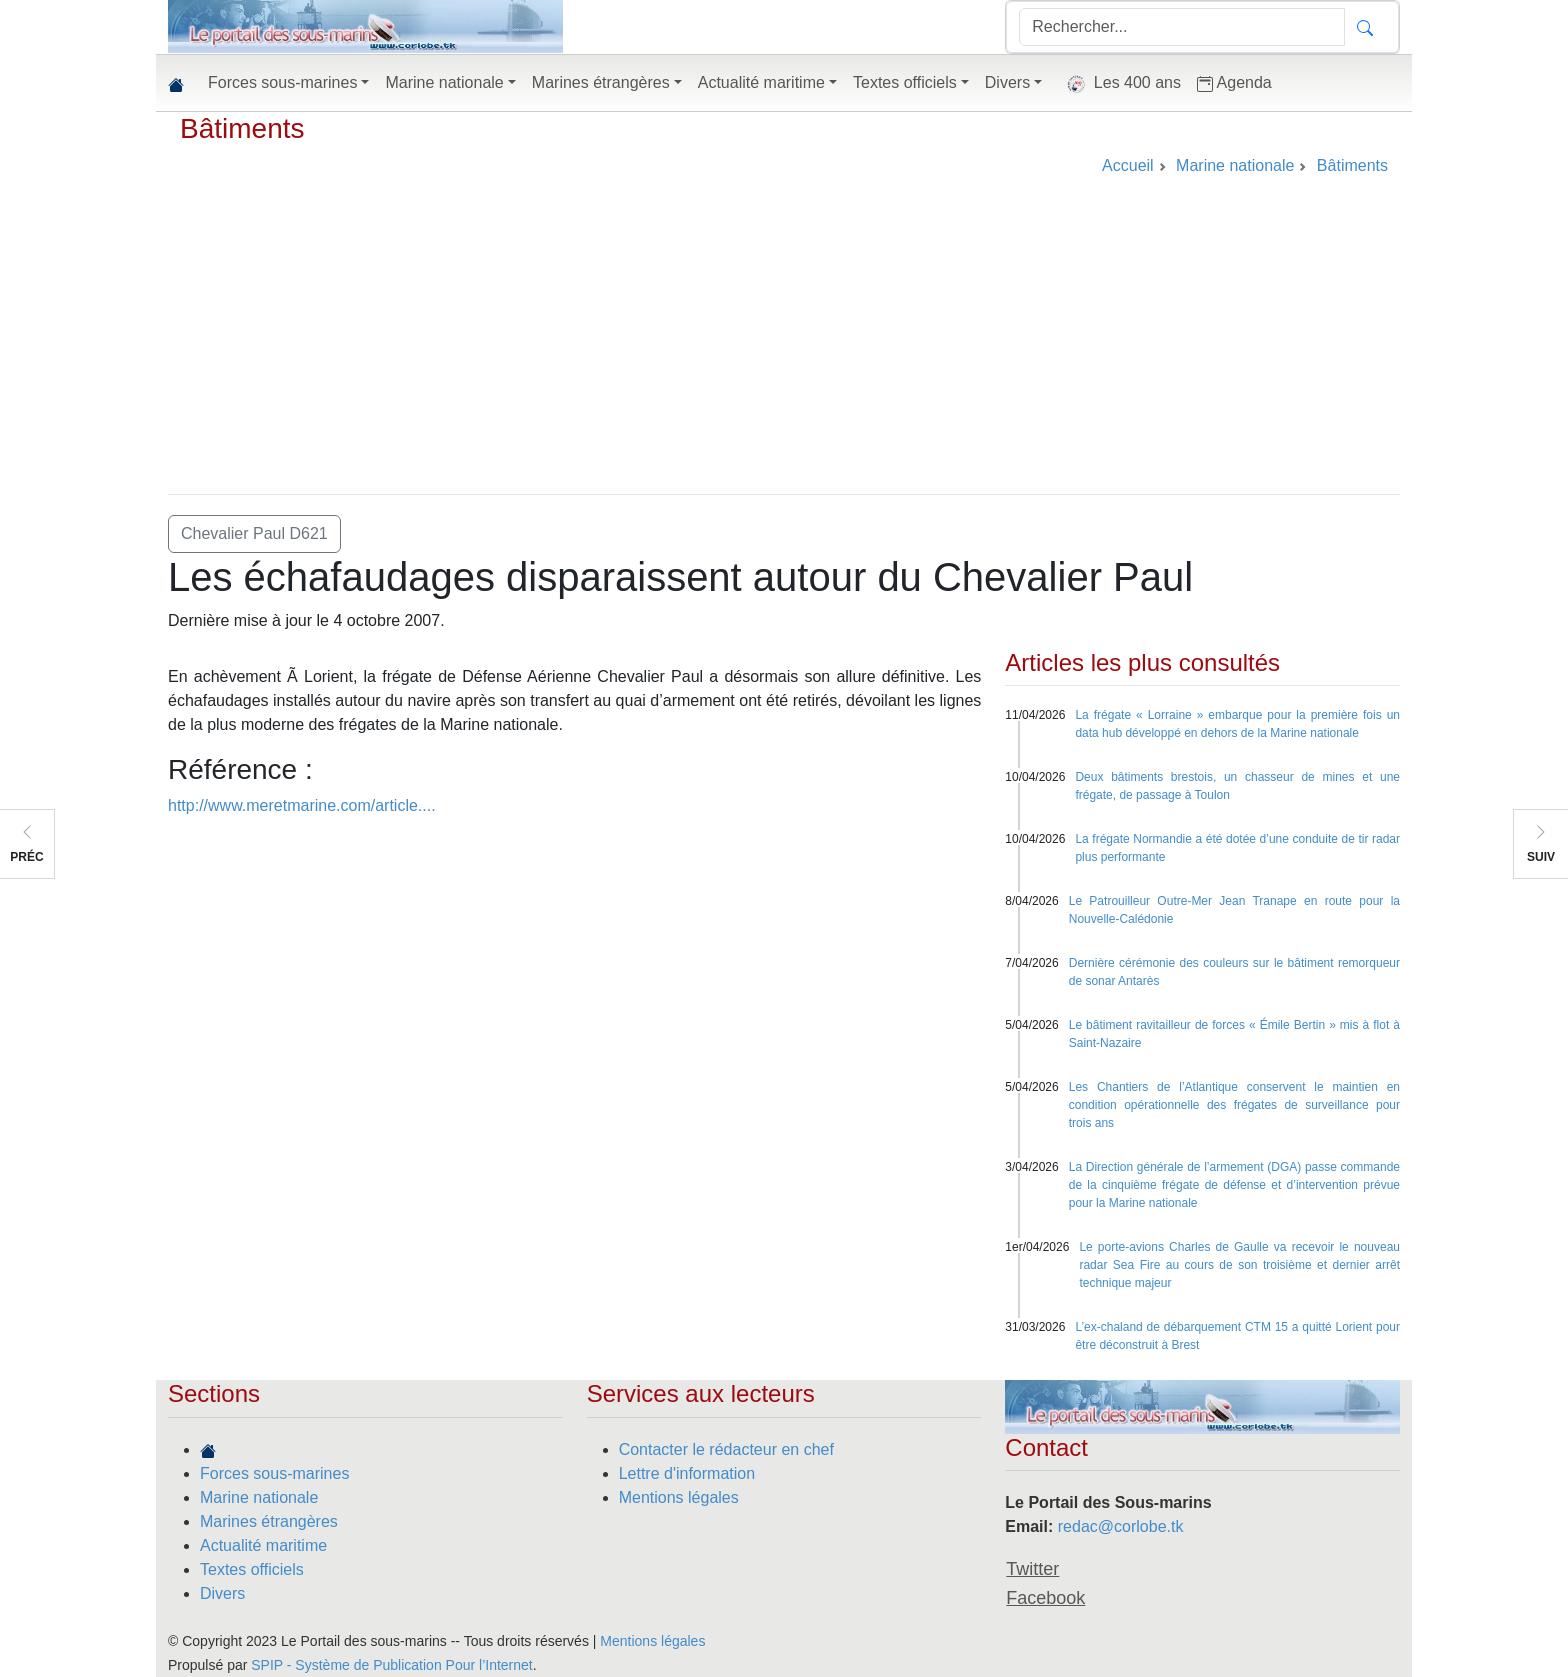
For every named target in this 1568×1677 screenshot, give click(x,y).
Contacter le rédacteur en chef (726, 1449)
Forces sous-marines (274, 1473)
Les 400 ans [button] (1119, 84)
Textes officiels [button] (905, 82)
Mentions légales (679, 1497)
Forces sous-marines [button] (282, 82)
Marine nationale (259, 1497)
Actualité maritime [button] (761, 82)
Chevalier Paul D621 (254, 533)
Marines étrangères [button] (601, 82)
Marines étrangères (269, 1521)
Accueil (1128, 165)
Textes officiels (252, 1569)
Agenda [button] (1234, 83)
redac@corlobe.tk (1121, 1526)
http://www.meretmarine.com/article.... (302, 805)
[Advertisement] (784, 344)
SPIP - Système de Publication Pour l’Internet (391, 1665)
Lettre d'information (687, 1473)
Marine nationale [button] (444, 82)
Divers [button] (1007, 82)
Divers (222, 1593)
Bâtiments (242, 128)
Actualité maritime (263, 1545)
